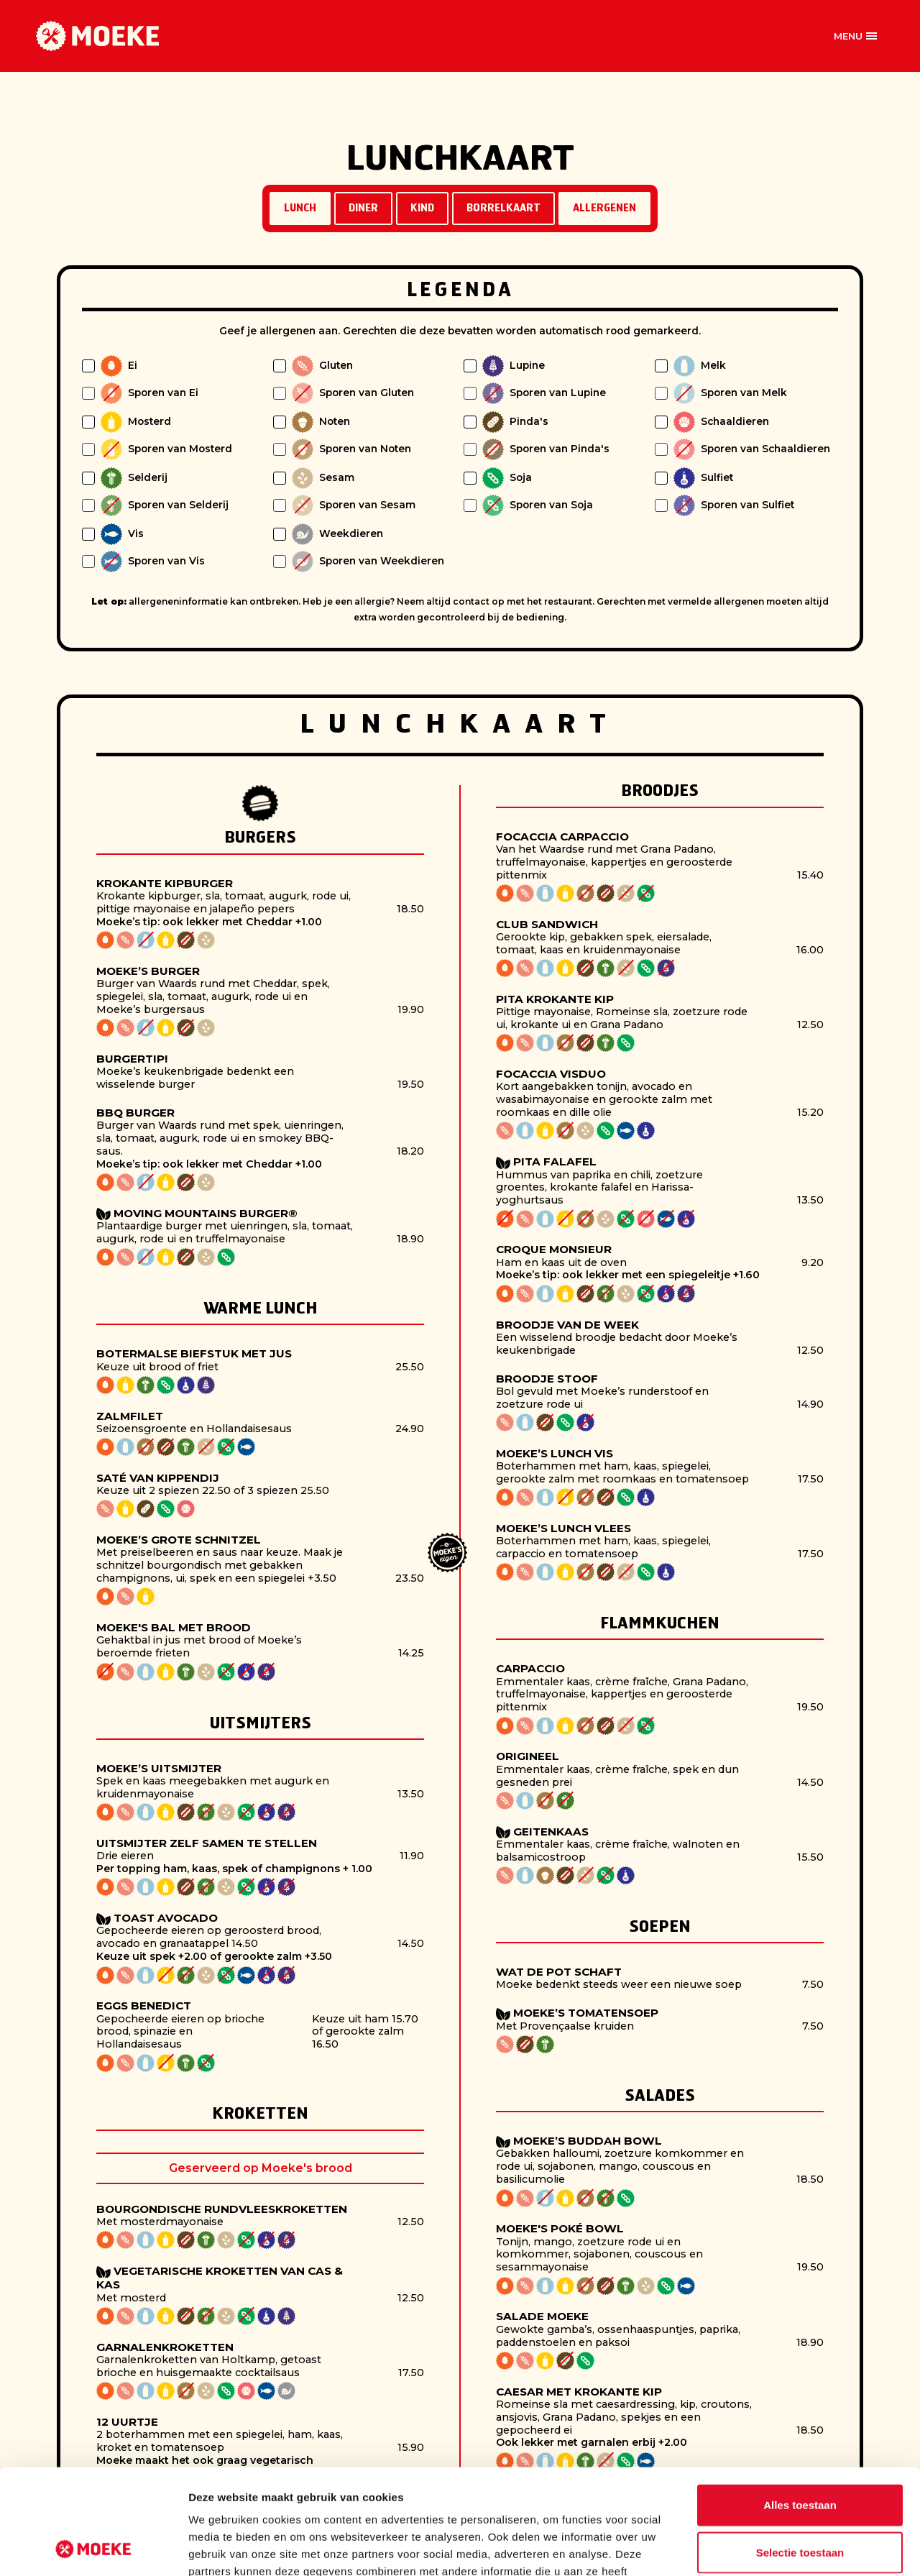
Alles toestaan (800, 2406)
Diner (363, 209)
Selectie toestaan (800, 2453)
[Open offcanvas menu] (855, 36)
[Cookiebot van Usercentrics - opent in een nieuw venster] (93, 2548)
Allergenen (604, 209)
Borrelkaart (503, 209)
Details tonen (776, 2547)
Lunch (300, 209)
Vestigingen (431, 35)
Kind (422, 209)
